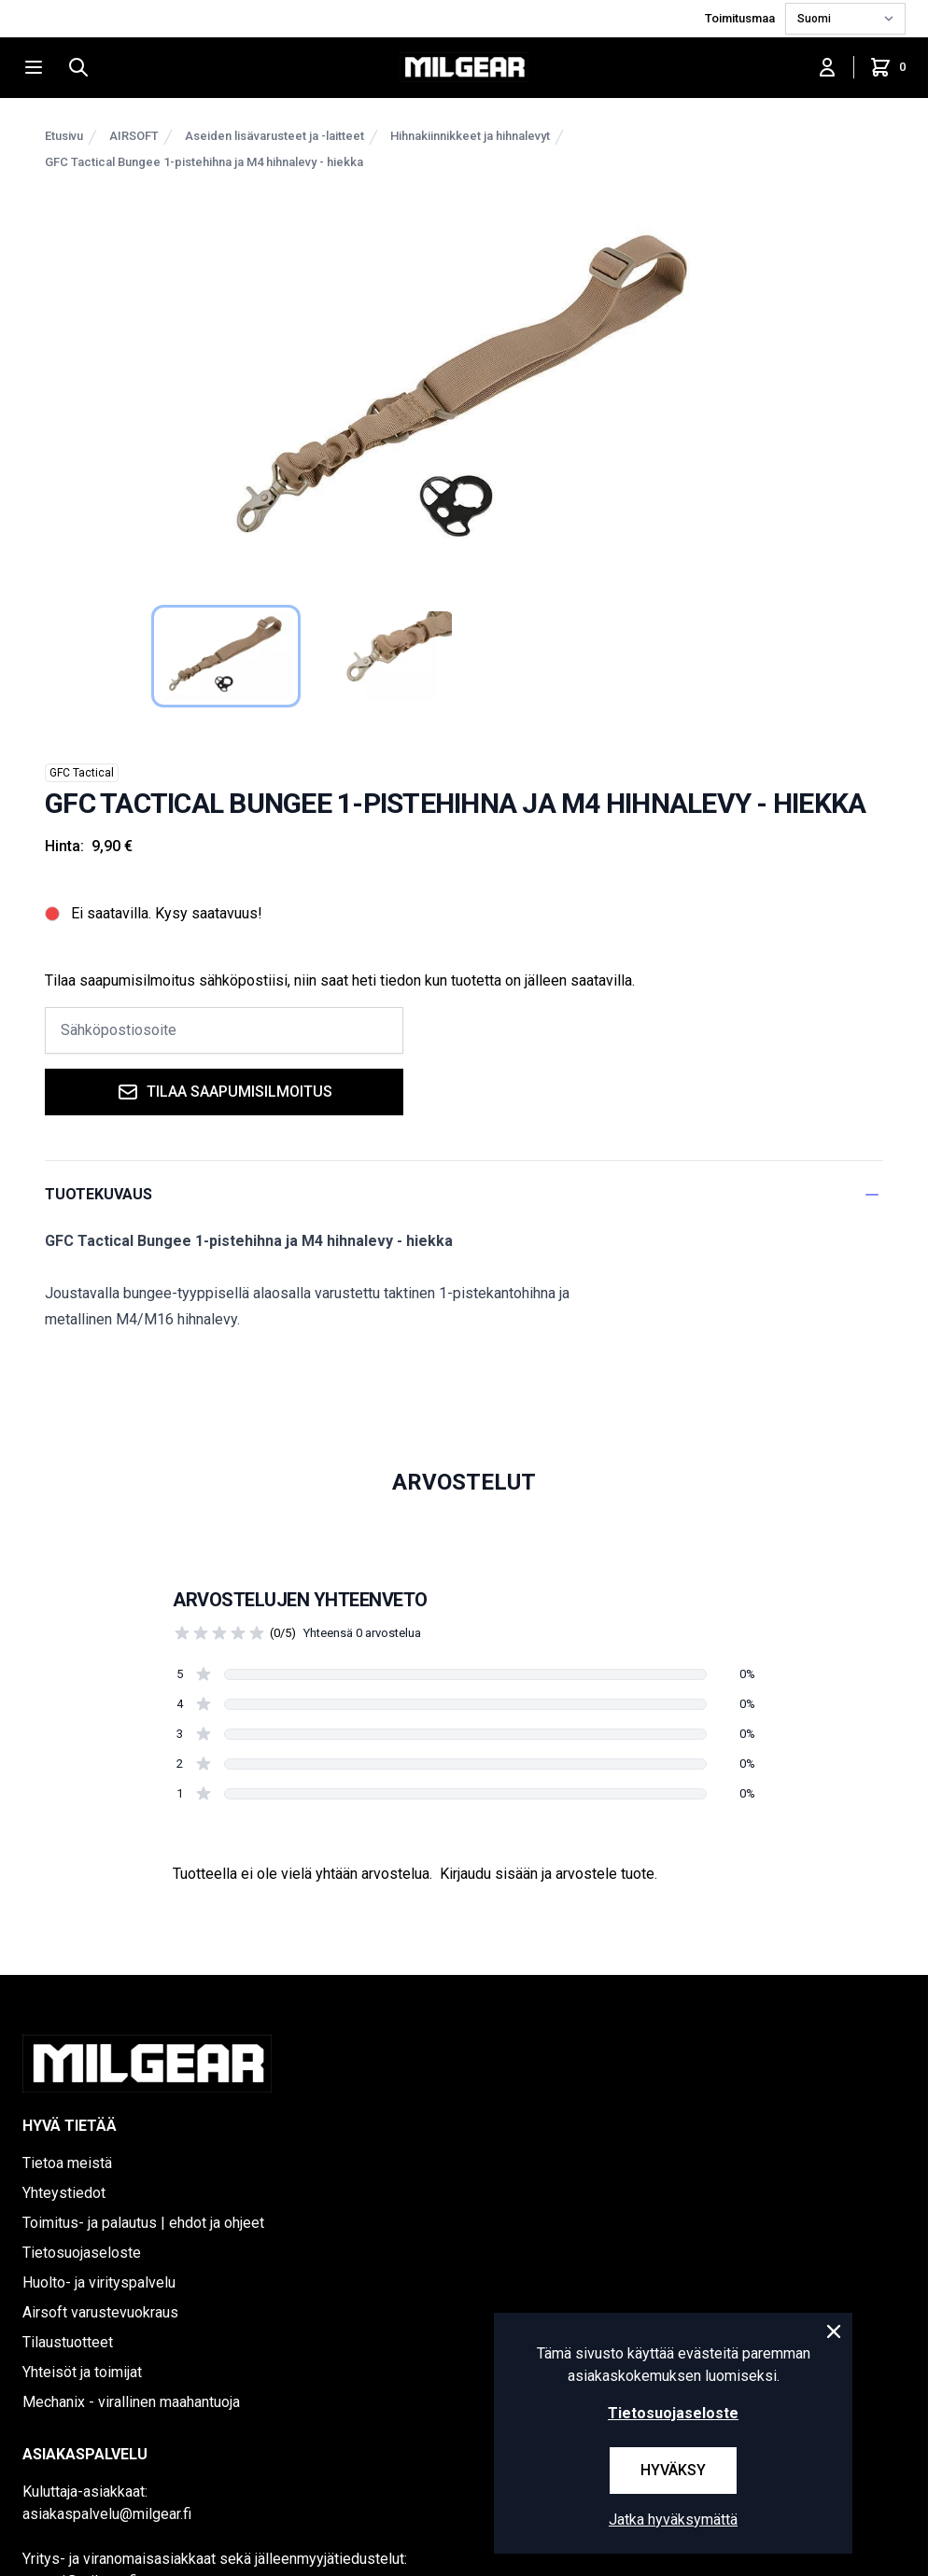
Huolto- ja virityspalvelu (99, 2282)
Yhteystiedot (63, 2193)
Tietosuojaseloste (81, 2252)
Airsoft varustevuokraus (100, 2312)
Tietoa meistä (67, 2163)
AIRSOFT (134, 136)
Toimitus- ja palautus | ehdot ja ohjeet (143, 2223)
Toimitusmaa (741, 18)
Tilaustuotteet (67, 2342)
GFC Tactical (81, 772)
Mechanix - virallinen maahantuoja (131, 2402)
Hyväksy (673, 2470)
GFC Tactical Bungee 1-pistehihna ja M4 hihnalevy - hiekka (204, 162)
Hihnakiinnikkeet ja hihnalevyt (470, 136)
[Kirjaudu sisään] (827, 67)
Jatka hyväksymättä (673, 2519)
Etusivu (64, 136)
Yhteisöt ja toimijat (82, 2372)
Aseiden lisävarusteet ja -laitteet (274, 136)
